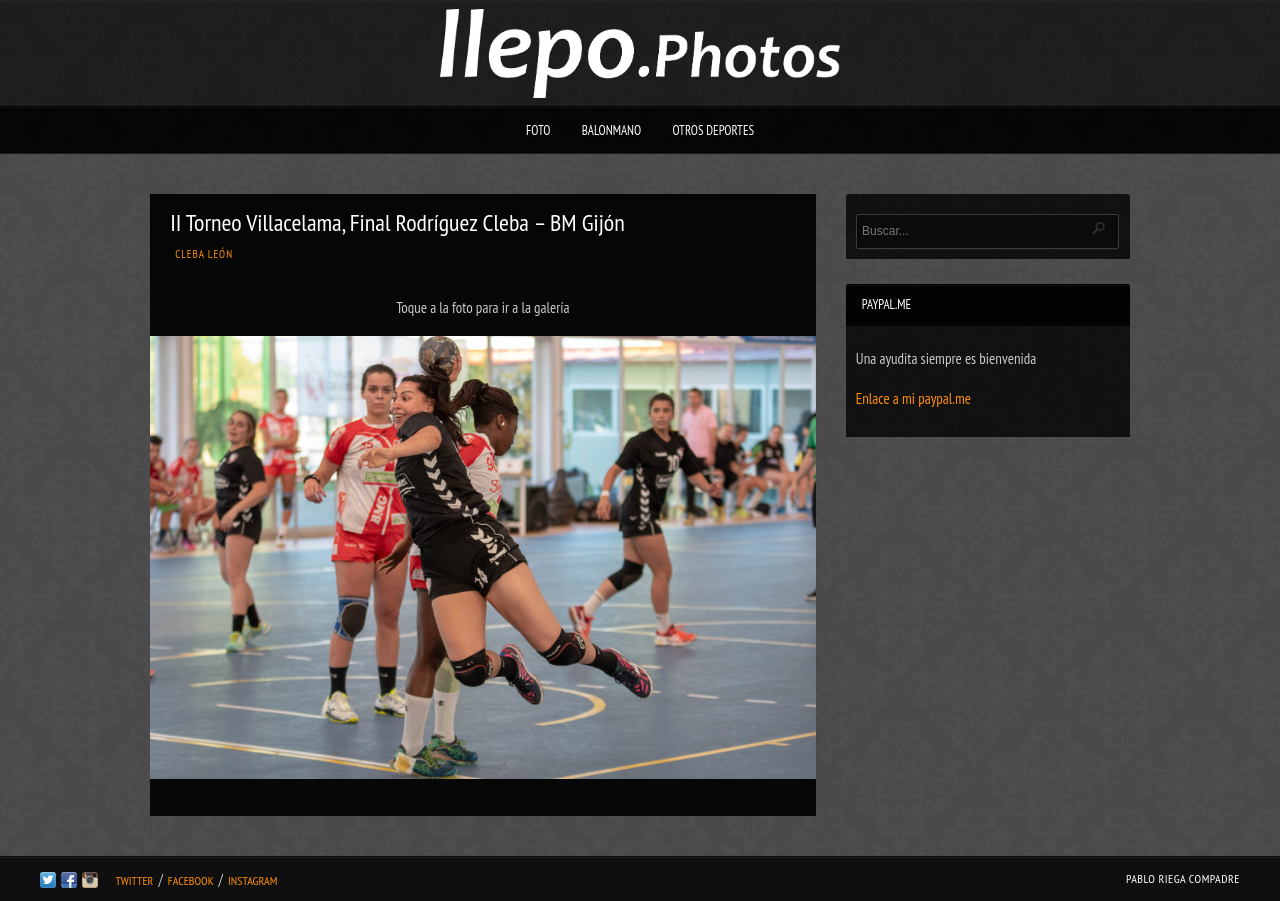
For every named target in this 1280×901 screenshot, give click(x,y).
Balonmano (612, 130)
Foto (538, 130)
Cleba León (204, 254)
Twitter (134, 880)
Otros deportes (713, 130)
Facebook (191, 880)
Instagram (252, 880)
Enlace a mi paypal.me (913, 398)
